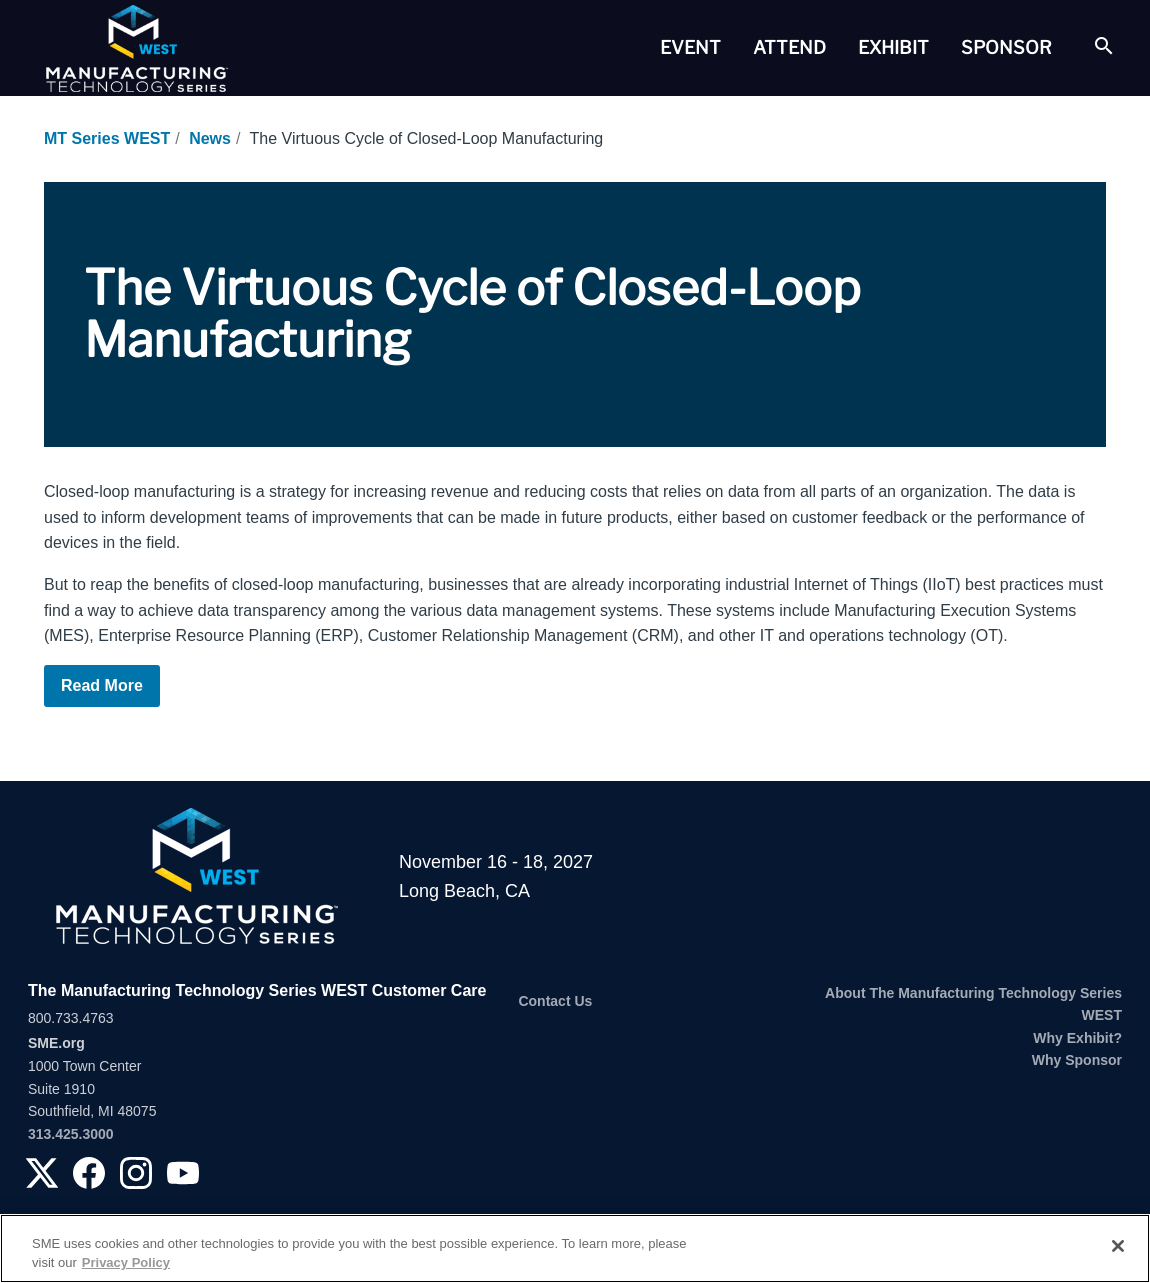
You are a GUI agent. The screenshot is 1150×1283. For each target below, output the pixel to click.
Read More (102, 685)
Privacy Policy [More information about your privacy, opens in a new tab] (126, 1262)
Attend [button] (789, 47)
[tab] (690, 48)
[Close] (1118, 1246)
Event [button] (690, 47)
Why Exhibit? (1077, 1038)
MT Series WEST (107, 138)
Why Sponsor (1077, 1060)
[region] (575, 1248)
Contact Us (555, 1001)
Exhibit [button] (893, 47)
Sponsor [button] (1006, 47)
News (210, 138)
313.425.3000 (71, 1134)
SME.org (56, 1043)
